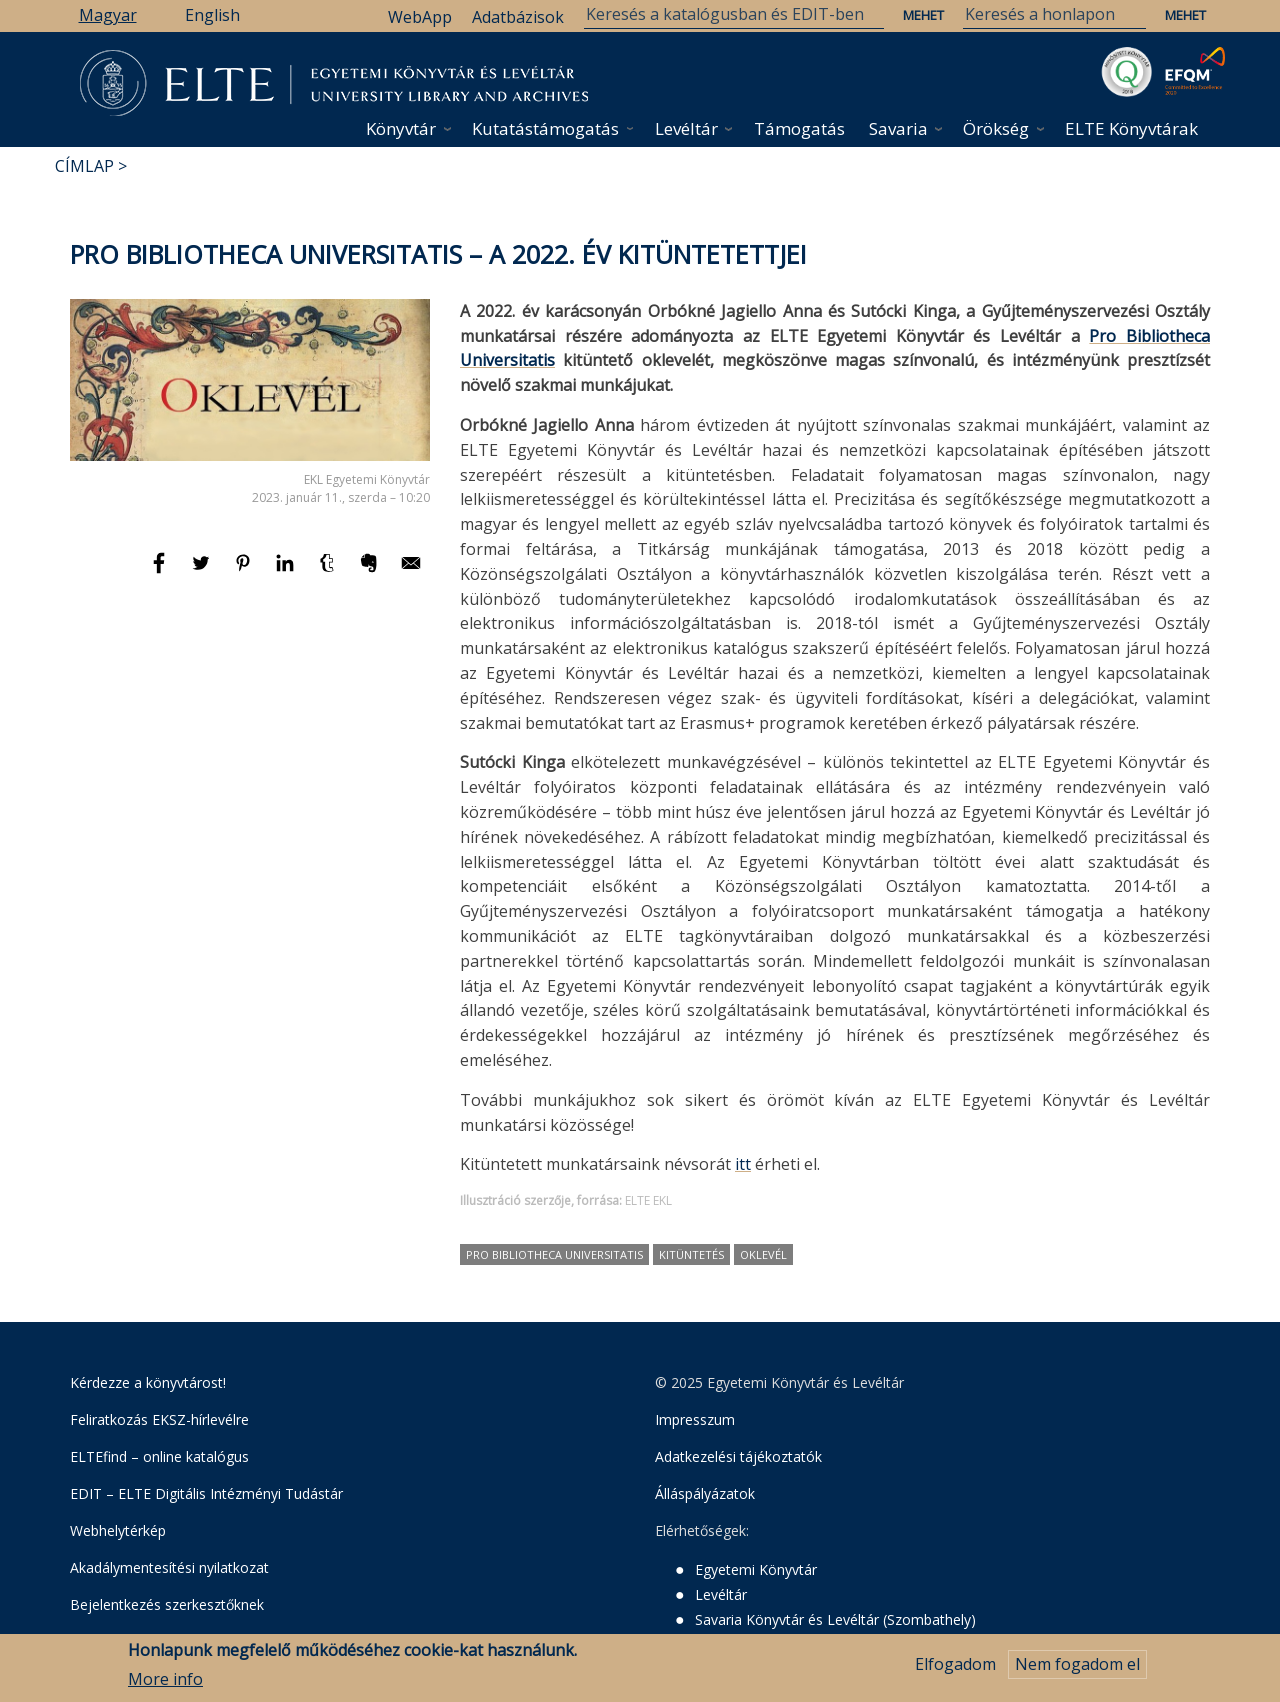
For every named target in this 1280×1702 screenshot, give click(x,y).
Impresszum (695, 1419)
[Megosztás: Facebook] (161, 572)
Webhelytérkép (118, 1530)
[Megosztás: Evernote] (371, 572)
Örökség (996, 128)
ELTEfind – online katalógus (159, 1456)
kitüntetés (691, 1254)
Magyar (108, 15)
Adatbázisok (518, 17)
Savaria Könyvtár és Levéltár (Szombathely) (835, 1619)
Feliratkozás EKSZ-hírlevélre (159, 1419)
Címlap (84, 166)
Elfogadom (955, 1665)
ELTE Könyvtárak (1131, 128)
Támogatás (799, 128)
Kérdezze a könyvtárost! (148, 1382)
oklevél (763, 1254)
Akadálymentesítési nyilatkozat (169, 1567)
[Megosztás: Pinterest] (245, 572)
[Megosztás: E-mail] (411, 572)
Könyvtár (401, 128)
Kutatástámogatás (545, 128)
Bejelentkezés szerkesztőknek (167, 1604)
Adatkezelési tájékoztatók (738, 1456)
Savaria (898, 128)
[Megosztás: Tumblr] (329, 572)
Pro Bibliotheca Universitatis (554, 1254)
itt (743, 1164)
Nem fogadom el (1077, 1665)
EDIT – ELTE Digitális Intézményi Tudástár (206, 1493)
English (212, 15)
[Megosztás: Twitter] (203, 572)
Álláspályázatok (705, 1493)
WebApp (420, 17)
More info (165, 1680)
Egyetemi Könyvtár (756, 1569)
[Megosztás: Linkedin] (287, 572)
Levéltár (686, 128)
